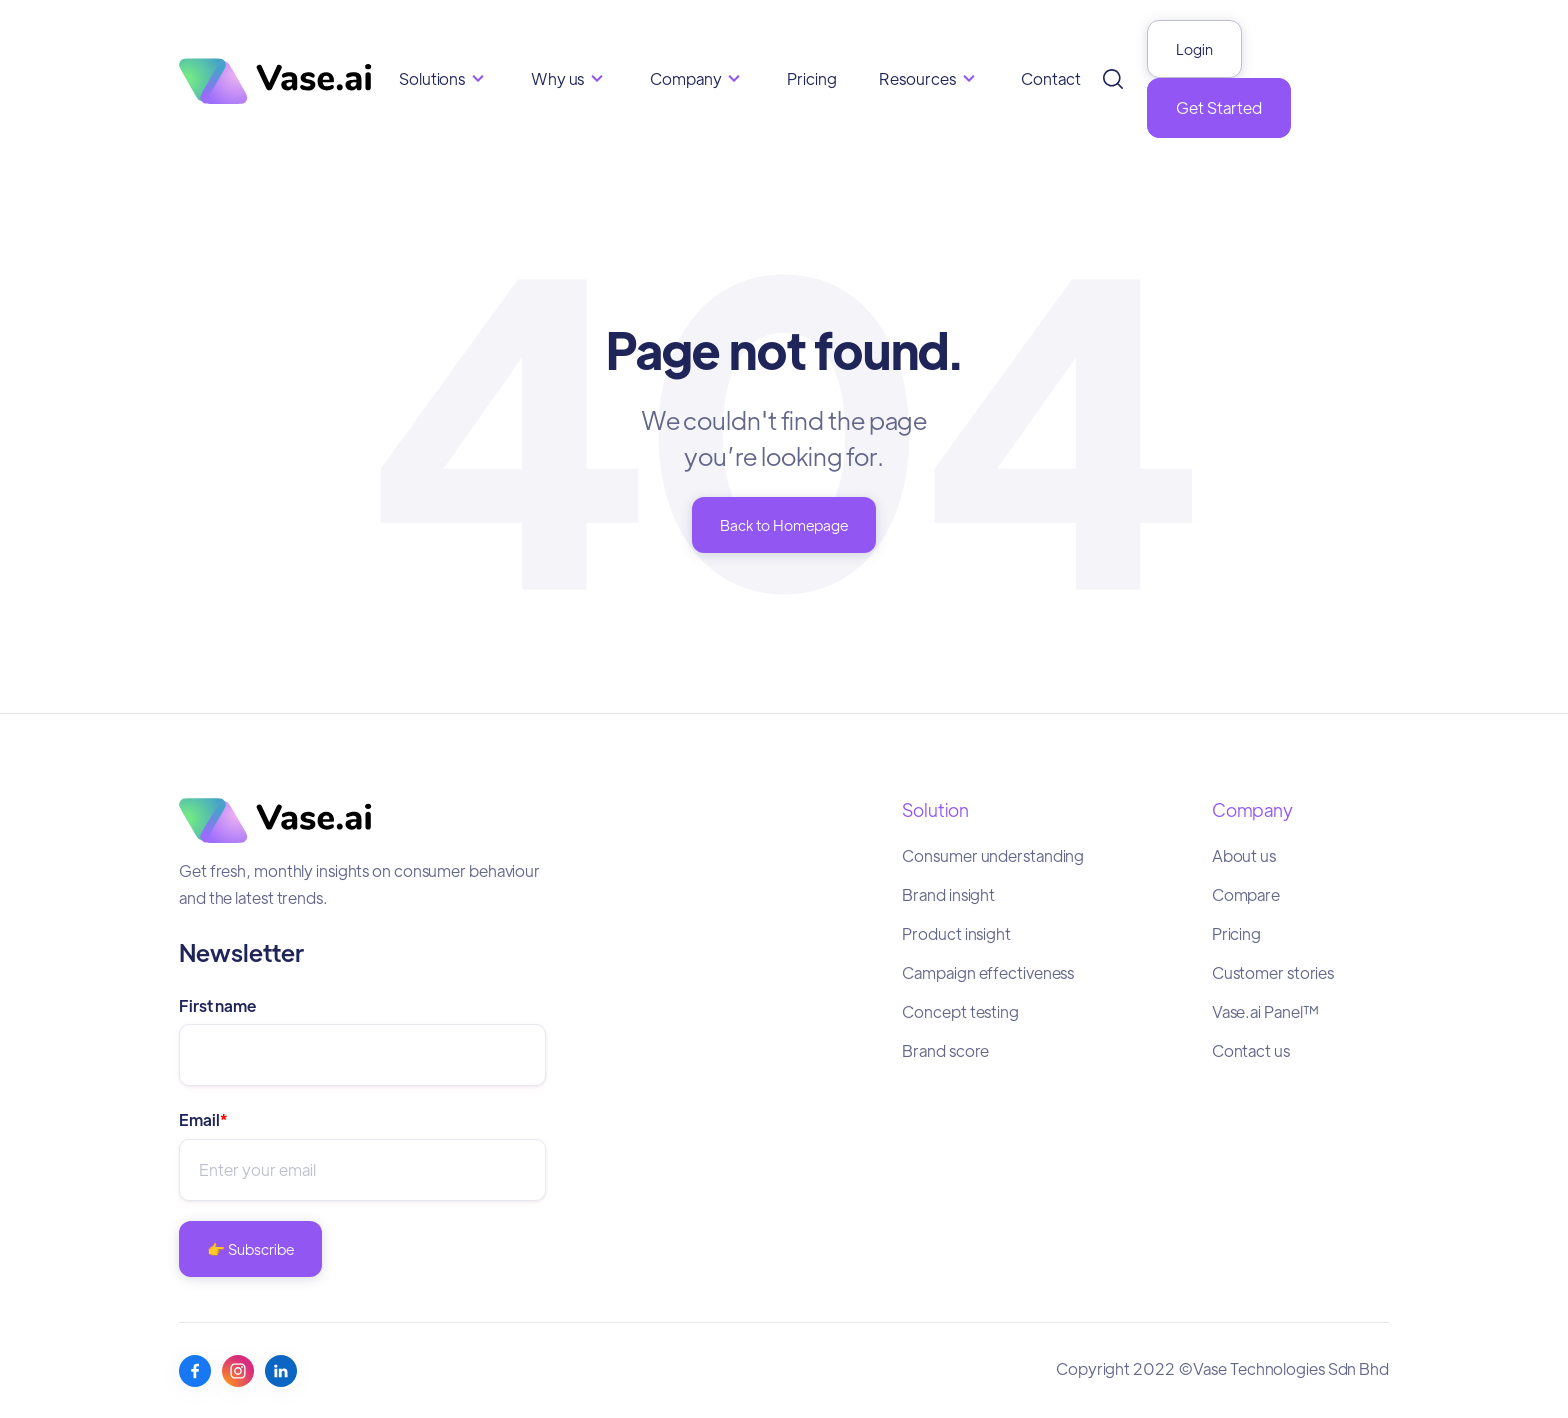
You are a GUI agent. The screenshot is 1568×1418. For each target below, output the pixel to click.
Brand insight (948, 894)
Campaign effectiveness (988, 972)
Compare (1246, 894)
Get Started (1219, 107)
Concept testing (960, 1011)
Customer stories (1273, 972)
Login (1194, 48)
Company (685, 78)
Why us (557, 78)
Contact (1050, 78)
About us (1244, 855)
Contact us (1251, 1050)
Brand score (945, 1050)
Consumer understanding (993, 855)
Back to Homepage (784, 524)
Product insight (956, 933)
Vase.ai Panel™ (1266, 1011)
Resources (917, 78)
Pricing (811, 78)
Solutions (432, 78)
